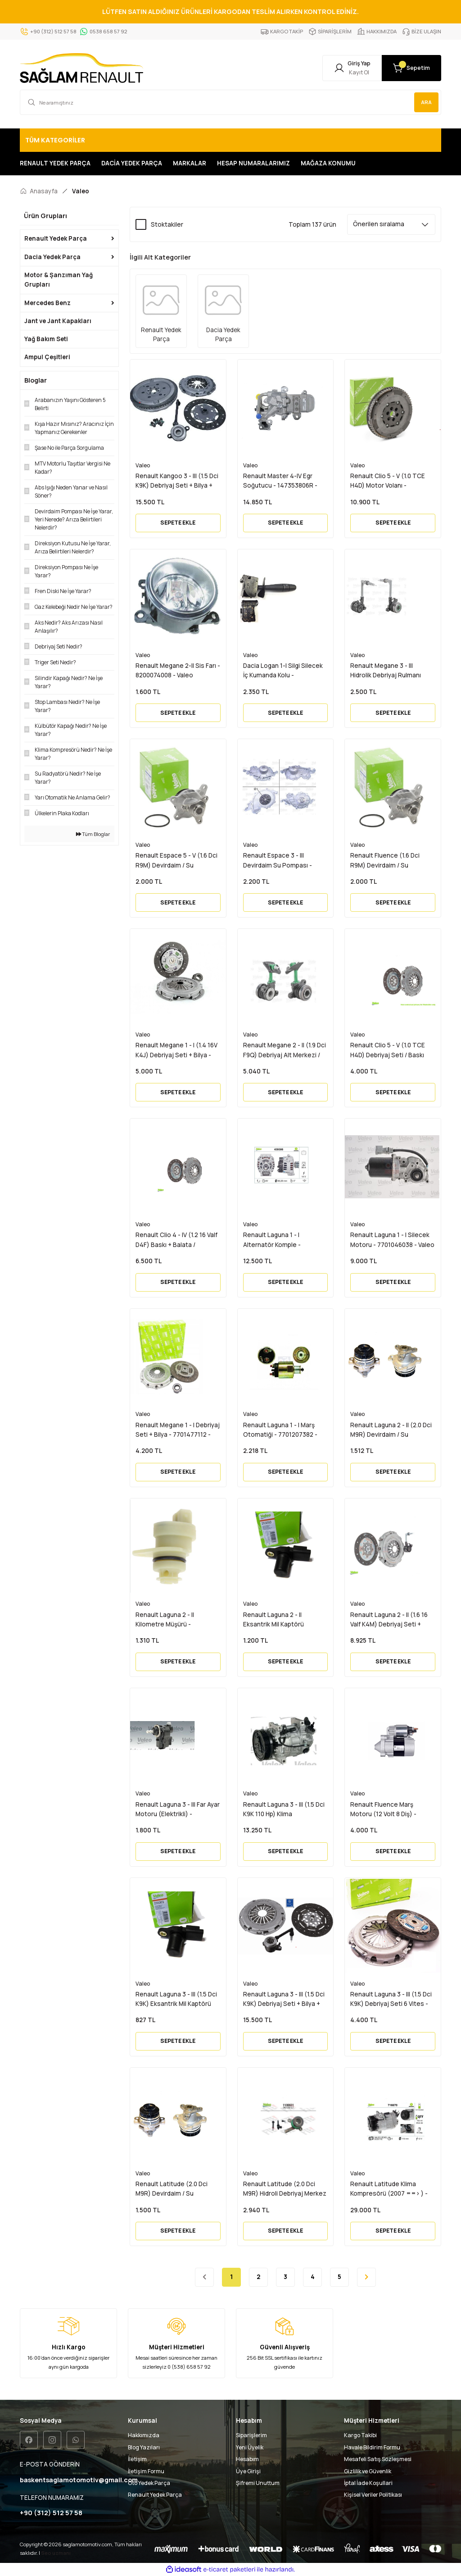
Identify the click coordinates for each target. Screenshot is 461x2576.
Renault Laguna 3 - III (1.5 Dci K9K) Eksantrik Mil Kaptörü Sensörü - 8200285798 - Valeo (176, 1999)
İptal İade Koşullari (368, 2483)
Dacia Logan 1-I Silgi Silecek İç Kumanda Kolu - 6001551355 (283, 671)
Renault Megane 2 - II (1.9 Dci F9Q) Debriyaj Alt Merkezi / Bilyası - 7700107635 (284, 1050)
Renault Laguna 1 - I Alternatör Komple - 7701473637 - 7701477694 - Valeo (283, 1240)
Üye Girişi (248, 2471)
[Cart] (411, 68)
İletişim (137, 2459)
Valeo (80, 191)
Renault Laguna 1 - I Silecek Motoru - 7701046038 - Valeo (392, 1239)
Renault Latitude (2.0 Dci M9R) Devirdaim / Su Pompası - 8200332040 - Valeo (172, 2189)
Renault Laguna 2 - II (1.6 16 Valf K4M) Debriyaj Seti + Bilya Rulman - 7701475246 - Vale (391, 1620)
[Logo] (81, 68)
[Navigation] (230, 140)
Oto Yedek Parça (149, 2483)
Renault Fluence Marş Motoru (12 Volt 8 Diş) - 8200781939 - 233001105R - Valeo (389, 1809)
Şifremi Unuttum (258, 2483)
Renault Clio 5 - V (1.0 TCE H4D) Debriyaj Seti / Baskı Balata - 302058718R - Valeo (391, 1050)
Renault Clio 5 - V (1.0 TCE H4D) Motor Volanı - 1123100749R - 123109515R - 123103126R (390, 481)
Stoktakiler (167, 224)
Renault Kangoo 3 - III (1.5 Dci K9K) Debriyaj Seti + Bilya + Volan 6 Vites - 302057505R (177, 481)
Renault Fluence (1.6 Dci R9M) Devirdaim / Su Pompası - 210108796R (385, 860)
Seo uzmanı (56, 2552)
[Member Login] (352, 68)
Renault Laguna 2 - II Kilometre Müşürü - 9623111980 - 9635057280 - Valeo (175, 1620)
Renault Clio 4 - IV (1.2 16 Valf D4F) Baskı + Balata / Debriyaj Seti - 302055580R (176, 1240)
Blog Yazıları (144, 2447)
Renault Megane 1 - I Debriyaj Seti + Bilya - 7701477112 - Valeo (178, 1430)
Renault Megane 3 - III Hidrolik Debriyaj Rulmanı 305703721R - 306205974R (389, 671)
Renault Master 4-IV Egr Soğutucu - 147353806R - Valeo (280, 481)
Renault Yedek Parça (155, 2494)
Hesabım (247, 2459)
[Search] (230, 102)
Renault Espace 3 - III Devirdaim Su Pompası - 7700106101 (277, 860)
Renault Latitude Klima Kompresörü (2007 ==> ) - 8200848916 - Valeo (389, 2189)
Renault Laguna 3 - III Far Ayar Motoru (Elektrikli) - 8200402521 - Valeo (178, 1809)
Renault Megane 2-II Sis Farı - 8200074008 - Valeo (178, 670)
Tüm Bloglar (93, 834)
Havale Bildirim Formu (372, 2447)
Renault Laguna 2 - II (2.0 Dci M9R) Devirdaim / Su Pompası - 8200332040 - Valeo (391, 1430)
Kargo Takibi (360, 2435)
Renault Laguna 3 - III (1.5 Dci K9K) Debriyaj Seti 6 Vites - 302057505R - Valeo (391, 1999)
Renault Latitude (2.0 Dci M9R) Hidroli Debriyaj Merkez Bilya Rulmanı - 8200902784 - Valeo (285, 2189)
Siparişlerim (251, 2435)
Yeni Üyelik (249, 2447)
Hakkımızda (143, 2435)
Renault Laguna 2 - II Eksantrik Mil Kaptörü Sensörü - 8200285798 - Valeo (278, 1620)
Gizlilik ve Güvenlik (367, 2471)
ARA (426, 102)
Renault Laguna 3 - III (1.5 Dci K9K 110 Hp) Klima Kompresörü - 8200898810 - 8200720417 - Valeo (284, 1809)
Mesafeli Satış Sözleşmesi (377, 2459)
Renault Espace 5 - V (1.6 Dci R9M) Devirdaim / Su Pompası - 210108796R (176, 860)
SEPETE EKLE (177, 522)
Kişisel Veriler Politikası (373, 2494)
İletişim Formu (146, 2471)
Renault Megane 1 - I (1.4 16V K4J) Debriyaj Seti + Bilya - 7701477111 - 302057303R (176, 1050)
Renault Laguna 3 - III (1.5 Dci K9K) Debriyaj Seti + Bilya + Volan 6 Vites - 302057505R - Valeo (284, 1999)
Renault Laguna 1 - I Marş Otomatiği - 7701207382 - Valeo (280, 1430)
